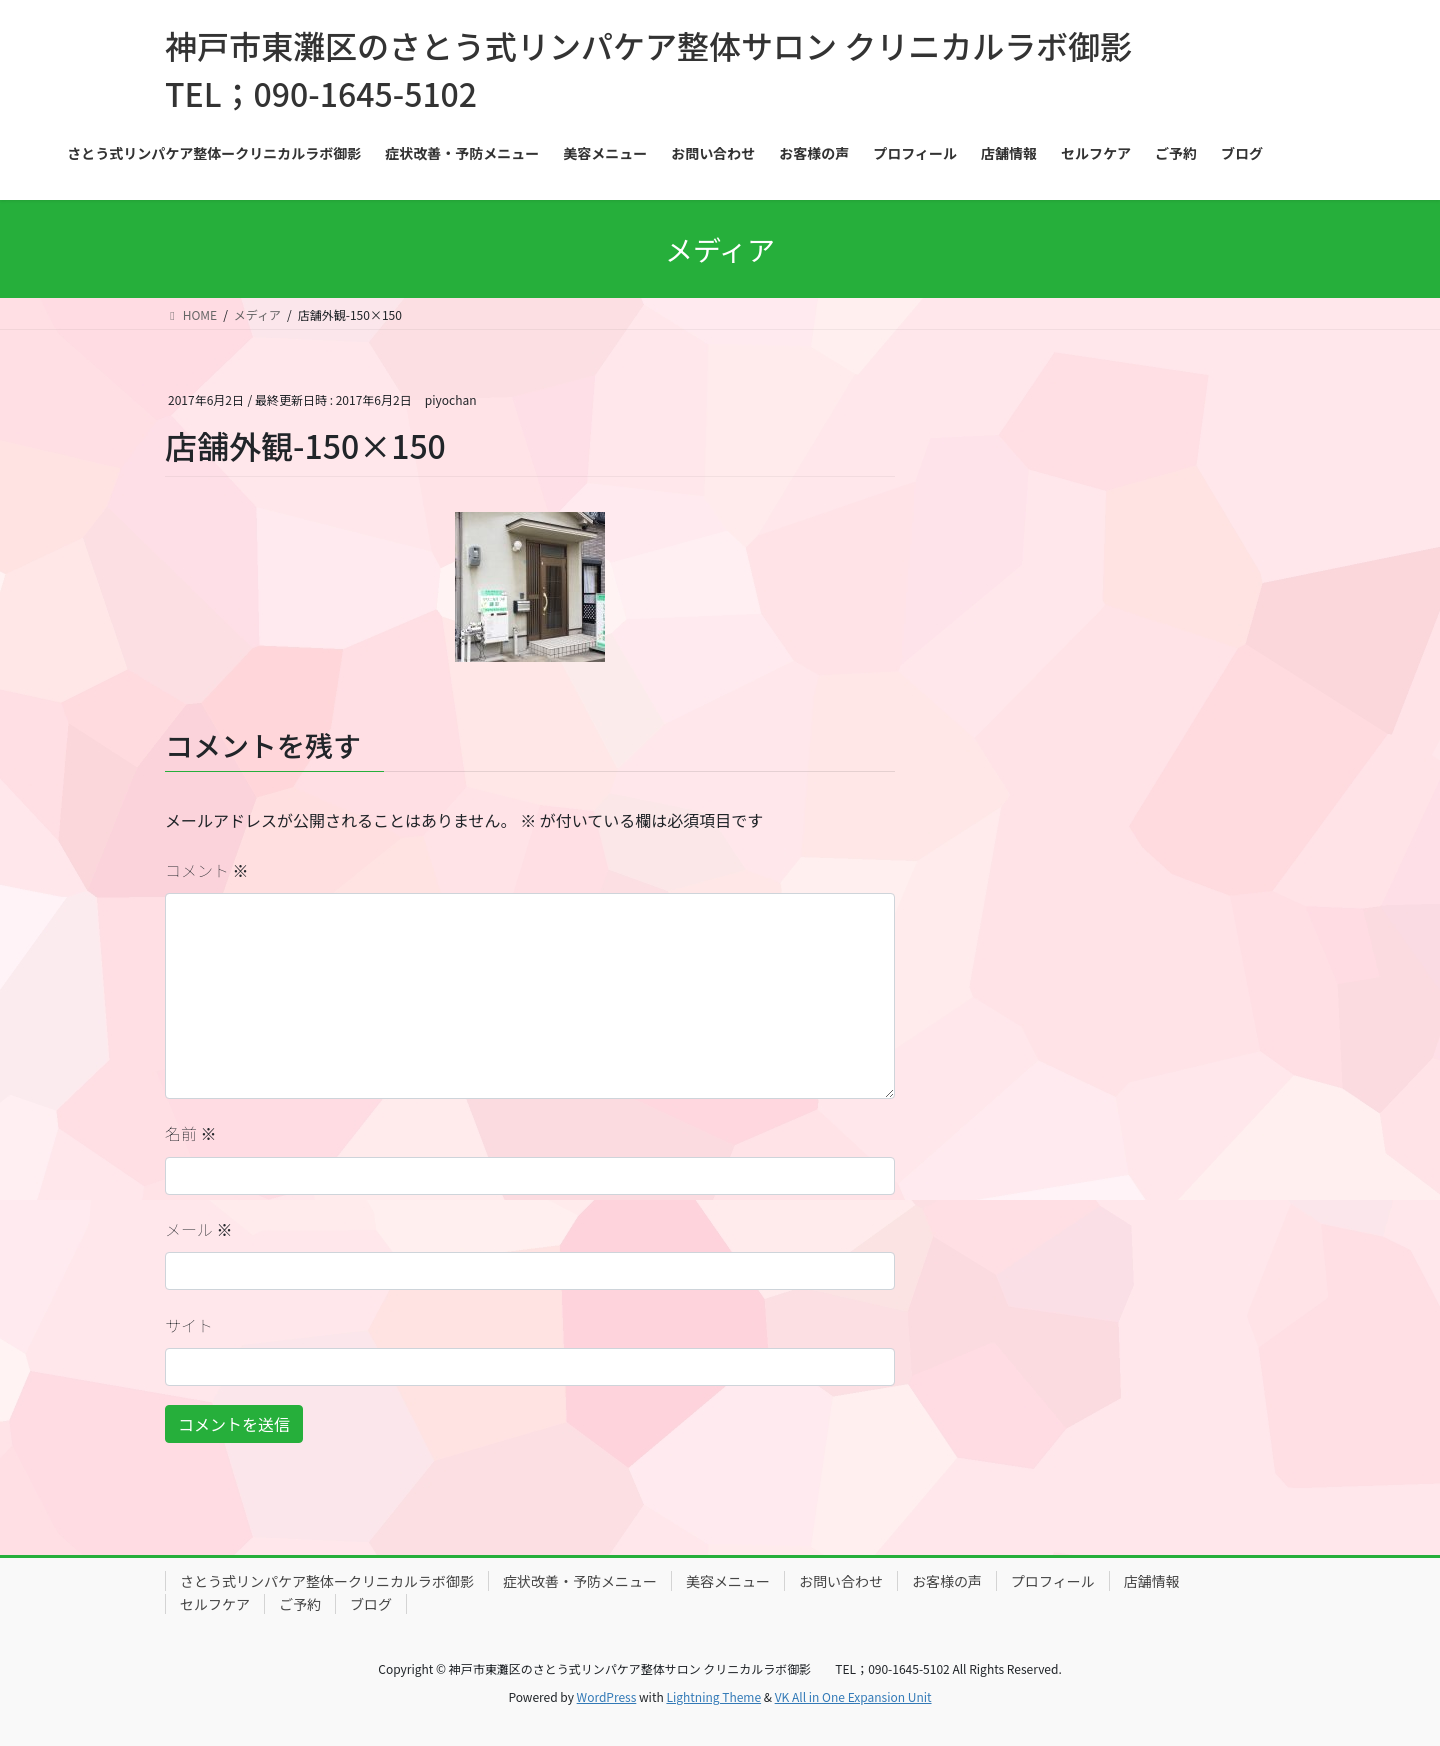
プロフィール (1053, 1581)
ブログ (371, 1604)
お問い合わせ (841, 1581)
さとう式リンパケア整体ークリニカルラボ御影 (327, 1581)
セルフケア (215, 1604)
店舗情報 (1152, 1581)
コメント (207, 870)
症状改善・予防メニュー (580, 1581)
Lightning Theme (713, 1696)
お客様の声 (947, 1581)
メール (199, 1229)
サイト (189, 1325)
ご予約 (300, 1604)
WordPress (607, 1696)
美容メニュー (728, 1581)
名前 (191, 1133)
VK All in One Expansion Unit (853, 1696)
